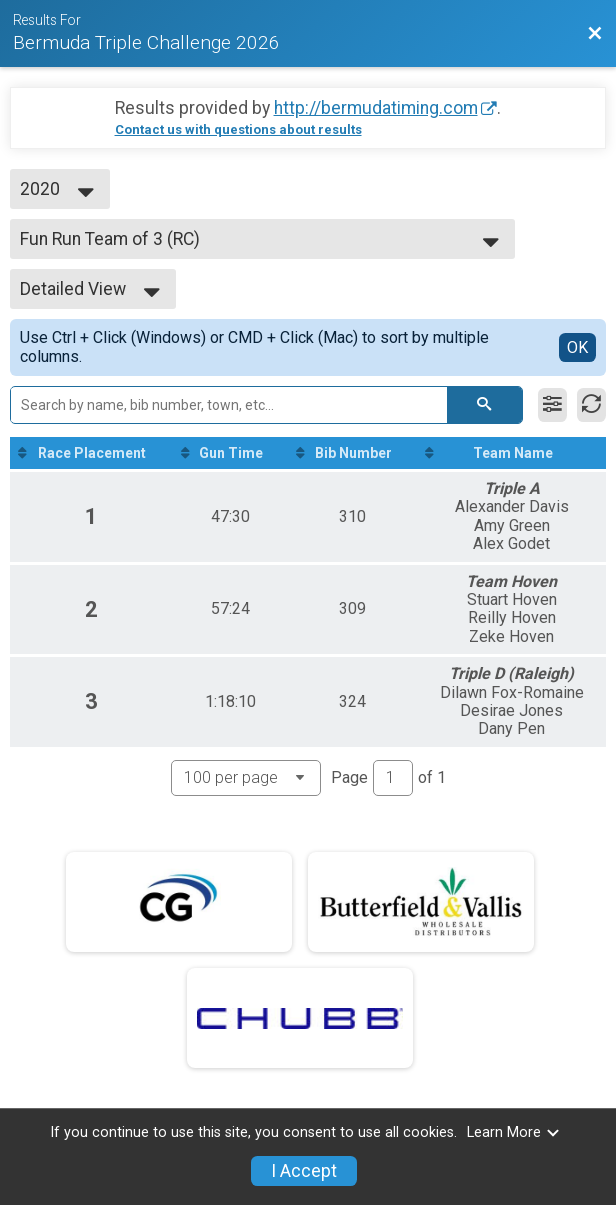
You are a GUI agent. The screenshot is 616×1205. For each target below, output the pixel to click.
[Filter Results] (552, 405)
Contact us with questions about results (238, 129)
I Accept (304, 1171)
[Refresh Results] (591, 405)
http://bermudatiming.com (376, 108)
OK (577, 347)
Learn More (514, 1132)
